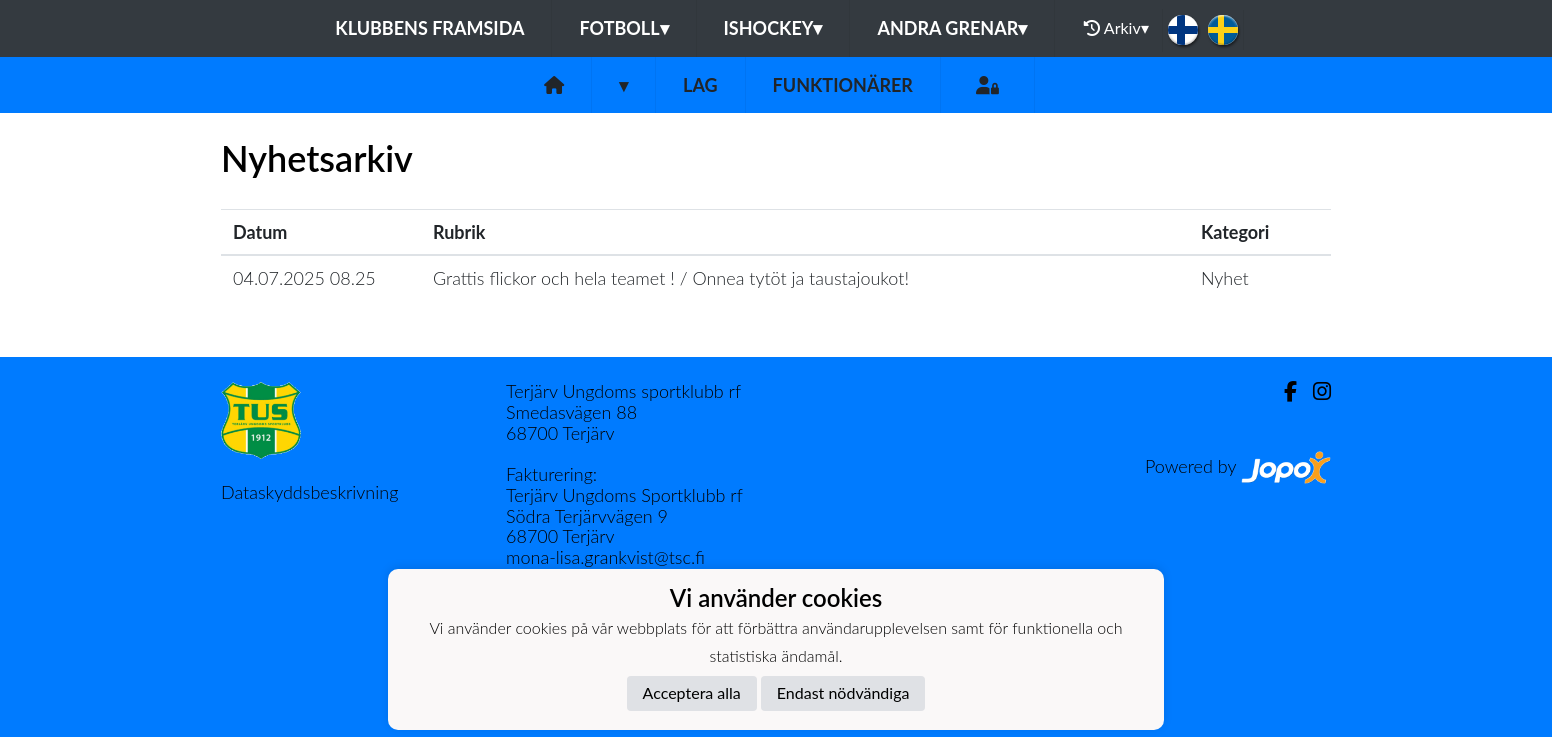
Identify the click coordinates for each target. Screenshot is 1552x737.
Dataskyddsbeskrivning (309, 492)
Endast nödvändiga (843, 692)
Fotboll (623, 28)
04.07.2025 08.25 (304, 278)
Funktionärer (843, 85)
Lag (700, 85)
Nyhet (1225, 278)
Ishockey (773, 28)
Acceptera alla (692, 692)
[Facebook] (1282, 391)
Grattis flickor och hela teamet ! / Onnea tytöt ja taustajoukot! (671, 278)
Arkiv (1116, 28)
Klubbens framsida (429, 28)
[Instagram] (1314, 391)
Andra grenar (952, 28)
